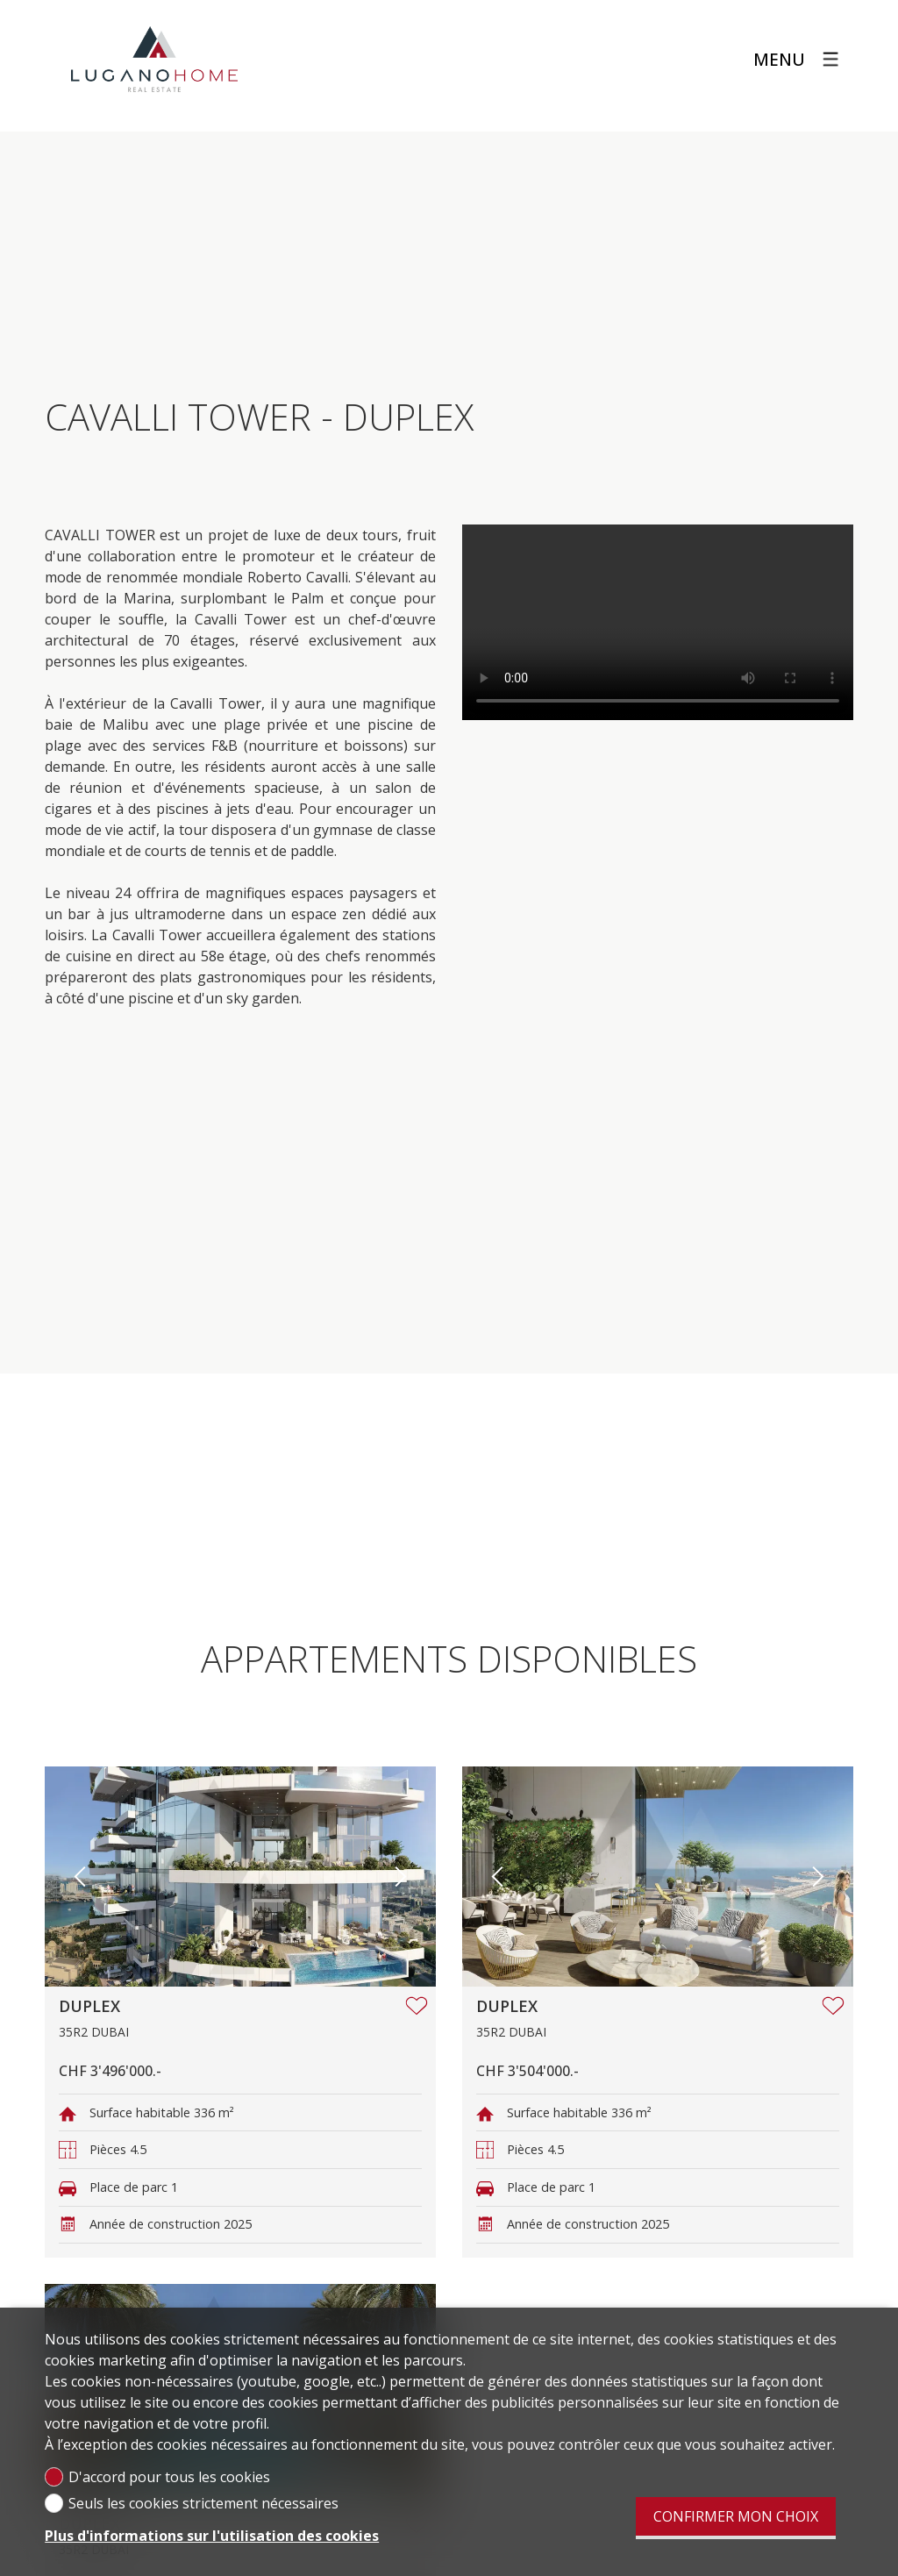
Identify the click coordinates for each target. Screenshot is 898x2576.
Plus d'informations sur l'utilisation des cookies (212, 2535)
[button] (79, 1876)
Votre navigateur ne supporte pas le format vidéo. (657, 622)
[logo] (154, 59)
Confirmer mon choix (735, 2516)
